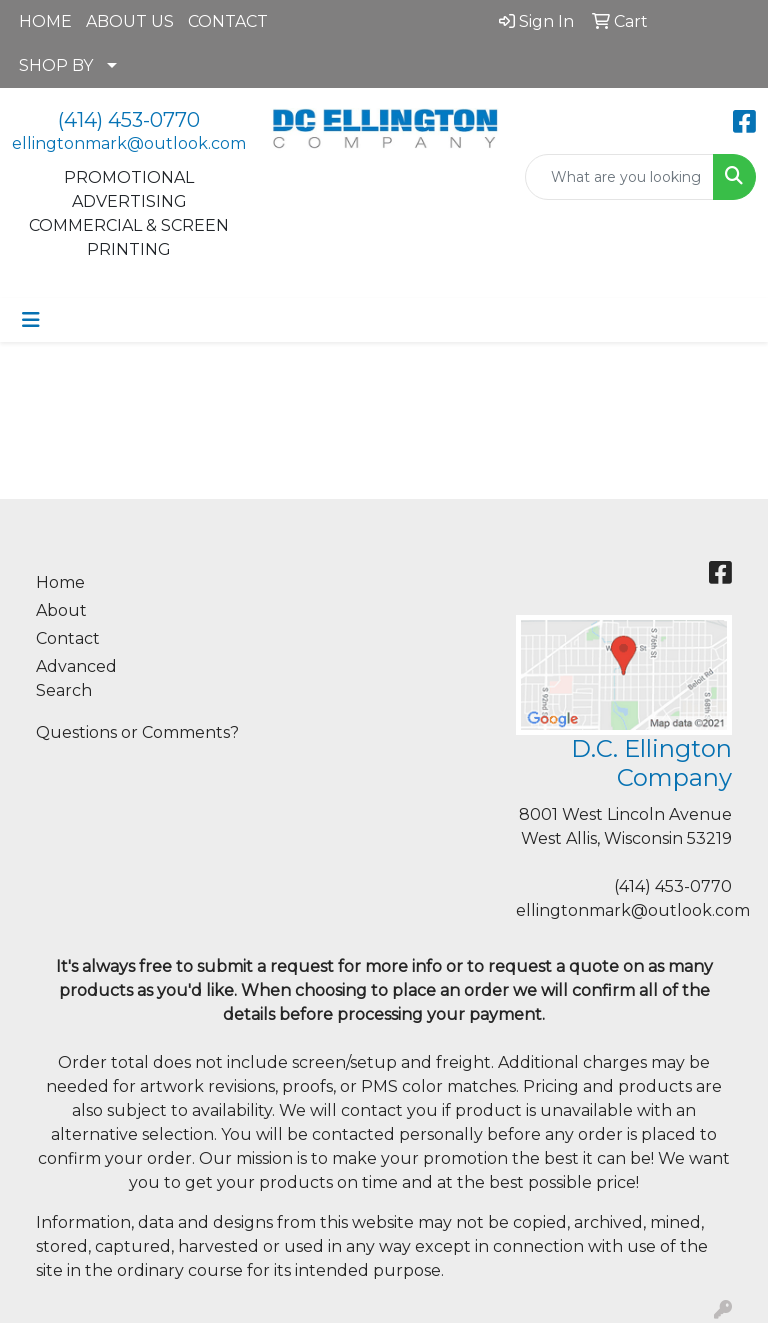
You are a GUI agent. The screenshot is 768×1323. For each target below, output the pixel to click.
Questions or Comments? (137, 732)
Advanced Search (76, 678)
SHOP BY (56, 65)
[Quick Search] (619, 177)
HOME (45, 21)
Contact (68, 638)
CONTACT (228, 21)
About (61, 610)
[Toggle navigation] (31, 320)
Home (60, 582)
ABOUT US (130, 21)
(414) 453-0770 (129, 120)
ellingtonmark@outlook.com (129, 143)
